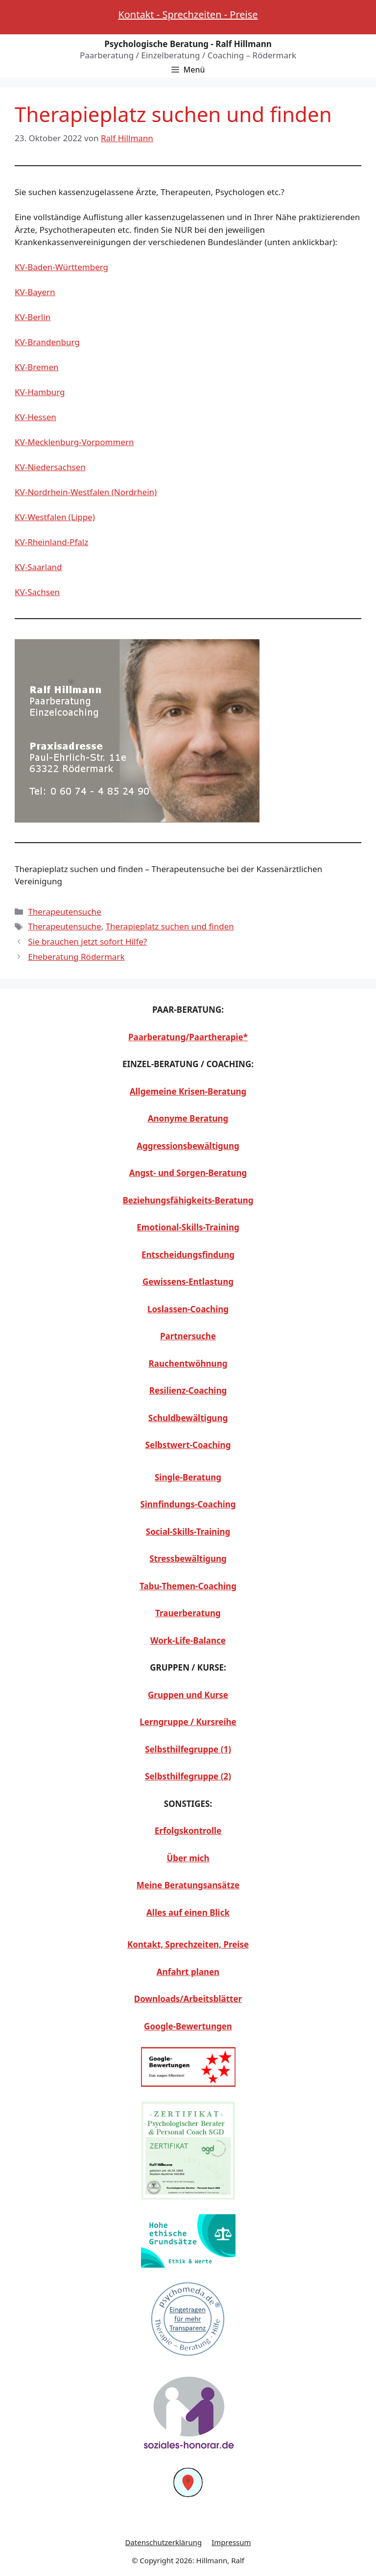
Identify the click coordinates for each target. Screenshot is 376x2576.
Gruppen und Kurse (188, 1695)
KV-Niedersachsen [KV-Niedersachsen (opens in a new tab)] (50, 467)
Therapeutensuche (64, 911)
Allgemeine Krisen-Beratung (188, 1091)
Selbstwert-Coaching (188, 1445)
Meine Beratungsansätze (188, 1885)
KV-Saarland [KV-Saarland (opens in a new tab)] (38, 567)
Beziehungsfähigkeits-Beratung (187, 1200)
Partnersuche (188, 1336)
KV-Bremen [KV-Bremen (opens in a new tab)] (37, 367)
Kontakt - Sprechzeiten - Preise (188, 14)
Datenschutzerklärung (163, 2542)
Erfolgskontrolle (188, 1830)
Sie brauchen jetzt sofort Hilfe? (87, 941)
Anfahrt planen (188, 1971)
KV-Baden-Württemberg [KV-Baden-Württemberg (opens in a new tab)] (61, 267)
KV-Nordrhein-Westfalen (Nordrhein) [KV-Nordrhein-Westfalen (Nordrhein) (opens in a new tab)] (86, 492)
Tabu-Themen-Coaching (188, 1586)
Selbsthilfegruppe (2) (188, 1776)
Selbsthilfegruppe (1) (188, 1749)
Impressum (231, 2542)
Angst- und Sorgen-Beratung (188, 1172)
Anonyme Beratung (188, 1118)
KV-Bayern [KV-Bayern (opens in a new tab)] (35, 292)
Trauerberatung (188, 1613)
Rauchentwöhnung (188, 1363)
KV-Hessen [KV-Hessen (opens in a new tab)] (35, 417)
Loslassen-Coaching (188, 1309)
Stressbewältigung (188, 1558)
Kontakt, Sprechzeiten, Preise (188, 1944)
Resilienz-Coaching (188, 1390)
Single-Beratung (188, 1477)
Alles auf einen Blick (188, 1912)
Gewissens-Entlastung (188, 1281)
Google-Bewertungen (188, 2026)
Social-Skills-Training (188, 1531)
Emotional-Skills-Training (188, 1227)
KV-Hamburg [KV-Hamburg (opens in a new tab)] (40, 392)
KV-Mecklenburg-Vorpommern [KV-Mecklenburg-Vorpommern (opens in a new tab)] (74, 442)
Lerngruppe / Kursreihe (188, 1721)
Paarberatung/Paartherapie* (188, 1037)
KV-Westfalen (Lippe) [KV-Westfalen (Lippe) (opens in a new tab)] (55, 517)
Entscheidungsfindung (188, 1254)
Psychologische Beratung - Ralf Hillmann (188, 44)
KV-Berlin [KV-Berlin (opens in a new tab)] (32, 317)
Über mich (187, 1858)
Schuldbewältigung (188, 1418)
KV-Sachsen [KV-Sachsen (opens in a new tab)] (37, 592)
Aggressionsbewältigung (188, 1145)
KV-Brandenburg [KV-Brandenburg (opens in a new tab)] (47, 342)
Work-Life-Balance (188, 1640)
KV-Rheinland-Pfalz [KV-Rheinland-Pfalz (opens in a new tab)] (51, 542)
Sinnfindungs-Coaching (187, 1504)
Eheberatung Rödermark (76, 956)
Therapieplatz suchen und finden (170, 926)
